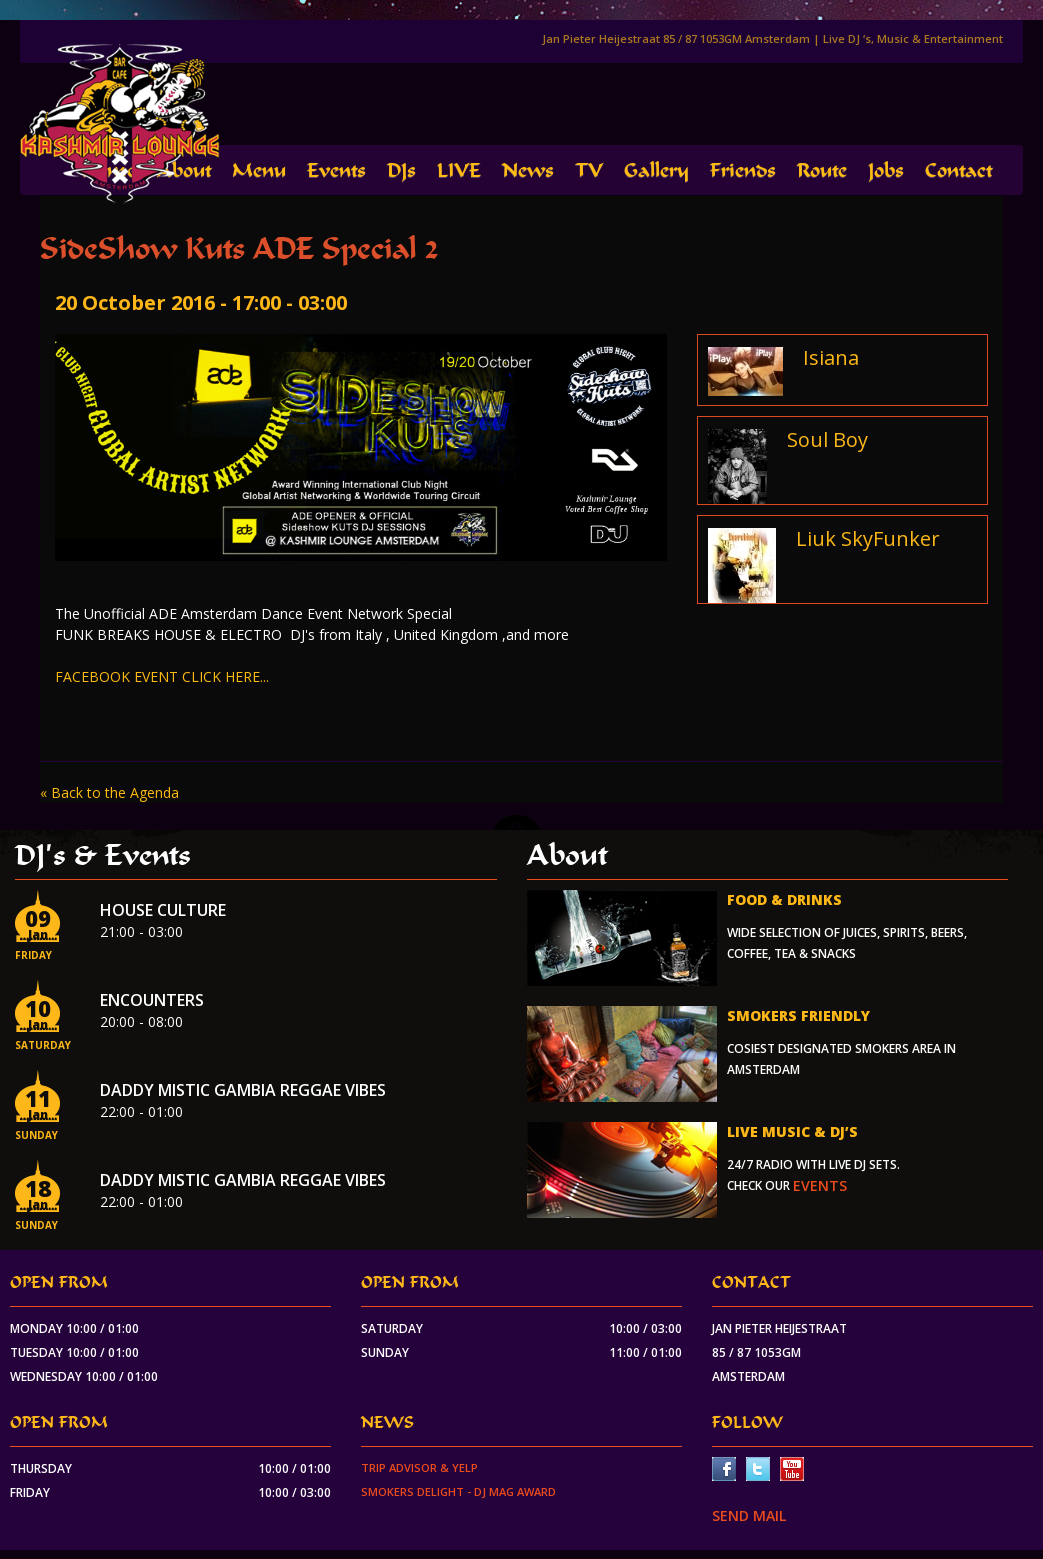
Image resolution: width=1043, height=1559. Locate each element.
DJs (401, 170)
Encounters (152, 1000)
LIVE (459, 170)
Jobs (886, 170)
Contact (958, 170)
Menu (259, 170)
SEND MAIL (749, 1515)
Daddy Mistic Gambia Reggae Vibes (243, 1090)
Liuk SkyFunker (868, 538)
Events (336, 170)
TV (589, 170)
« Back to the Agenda (109, 792)
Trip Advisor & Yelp (419, 1467)
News (528, 170)
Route (822, 170)
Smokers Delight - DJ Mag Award (458, 1491)
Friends (743, 170)
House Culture (163, 910)
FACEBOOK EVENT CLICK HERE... (162, 676)
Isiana (831, 357)
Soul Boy (827, 439)
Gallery (656, 170)
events (820, 1185)
